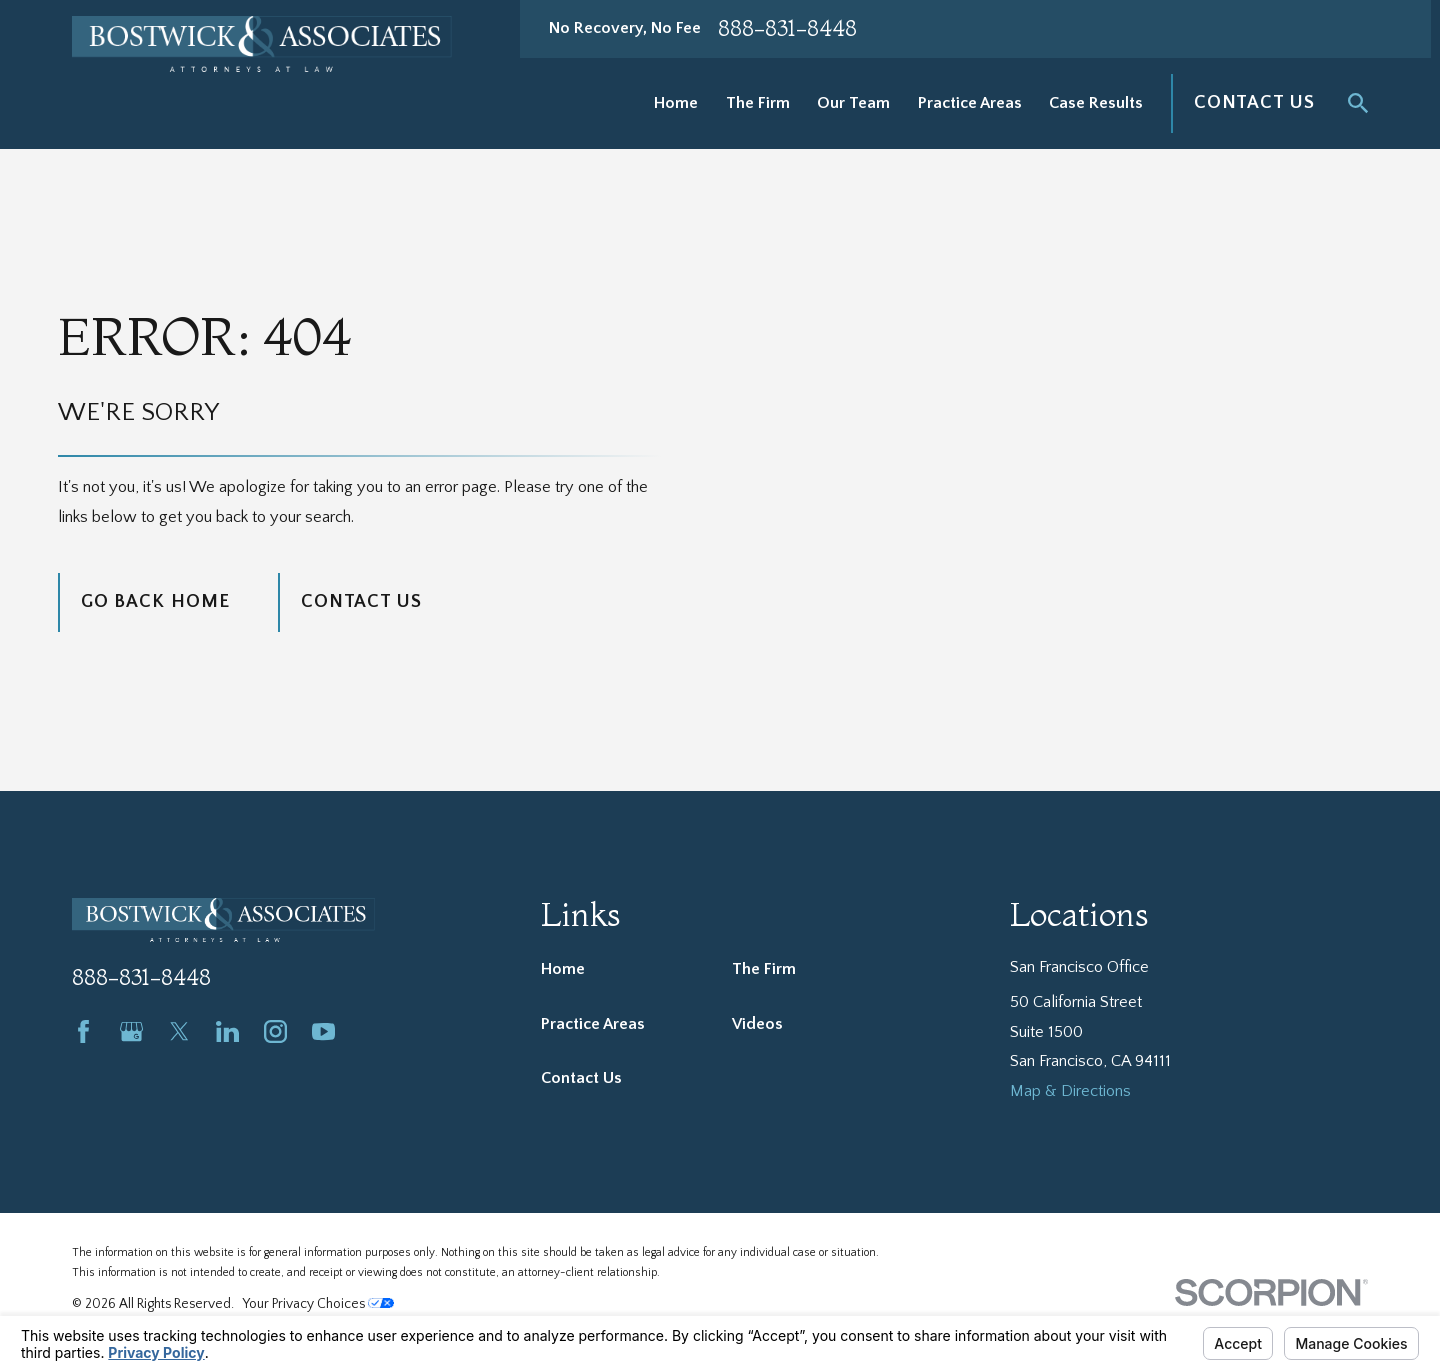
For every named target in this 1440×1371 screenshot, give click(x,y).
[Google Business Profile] (131, 1031)
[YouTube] (323, 1031)
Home (563, 969)
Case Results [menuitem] (1096, 103)
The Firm (764, 969)
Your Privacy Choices (318, 1304)
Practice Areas (593, 1024)
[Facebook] (83, 1031)
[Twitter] (179, 1031)
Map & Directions (1070, 1091)
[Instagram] (275, 1031)
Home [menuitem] (676, 103)
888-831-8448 (787, 29)
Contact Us (1254, 102)
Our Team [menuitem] (853, 103)
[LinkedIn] (227, 1031)
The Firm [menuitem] (758, 103)
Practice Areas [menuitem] (970, 103)
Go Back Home (155, 601)
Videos (757, 1024)
